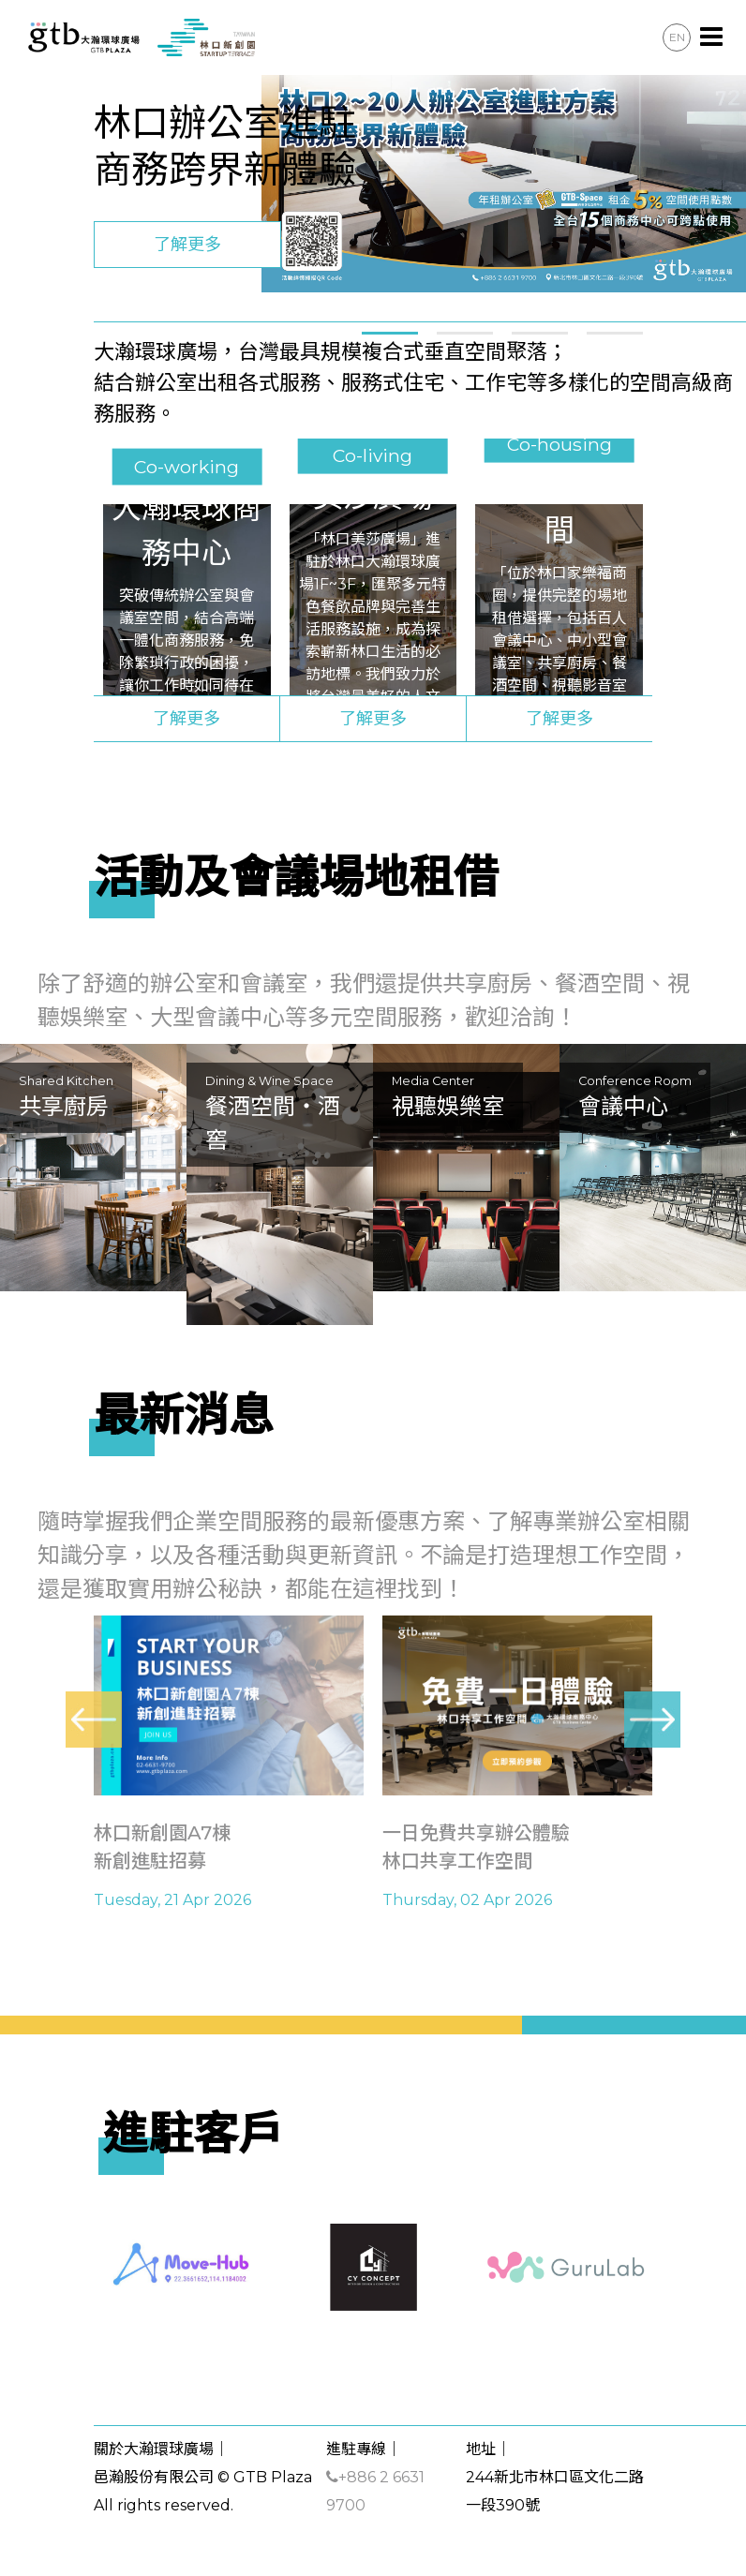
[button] (389, 330)
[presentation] (94, 1719)
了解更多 (187, 244)
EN (677, 37)
